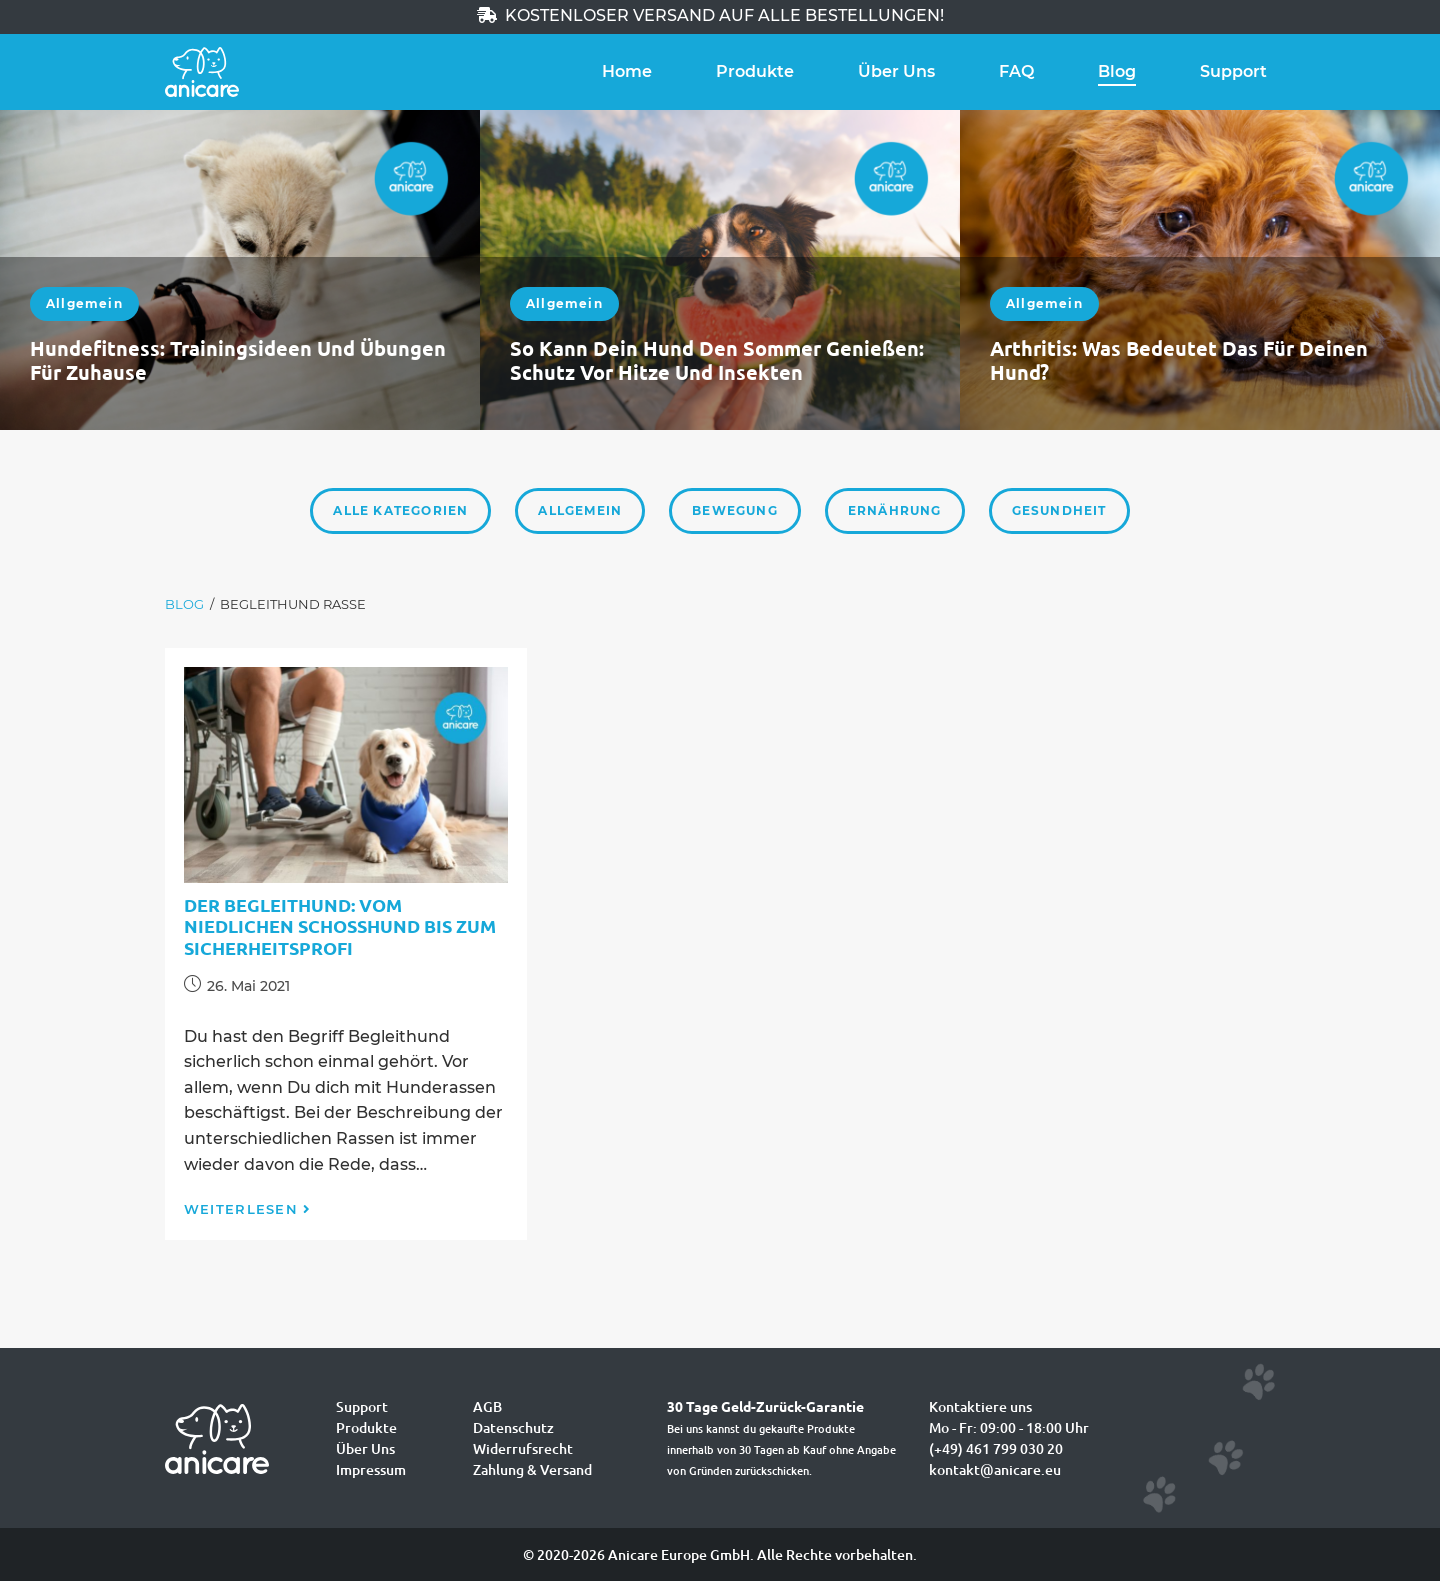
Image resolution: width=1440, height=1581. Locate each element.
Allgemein (84, 303)
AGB (487, 1406)
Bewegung (735, 510)
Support (1233, 71)
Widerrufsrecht (523, 1448)
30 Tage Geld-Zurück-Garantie (765, 1406)
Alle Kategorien (400, 510)
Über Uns (896, 71)
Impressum (371, 1469)
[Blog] (184, 604)
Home (627, 71)
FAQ (1016, 71)
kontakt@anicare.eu (995, 1469)
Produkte (755, 71)
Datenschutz (513, 1427)
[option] (240, 270)
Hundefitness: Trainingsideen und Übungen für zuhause (238, 360)
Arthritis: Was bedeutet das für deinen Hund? (1179, 360)
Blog (1117, 71)
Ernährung (895, 510)
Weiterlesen (248, 1209)
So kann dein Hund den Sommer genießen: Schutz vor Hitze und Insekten (717, 360)
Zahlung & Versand (532, 1469)
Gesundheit (1059, 510)
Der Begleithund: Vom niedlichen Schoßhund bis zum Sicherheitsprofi (340, 926)
